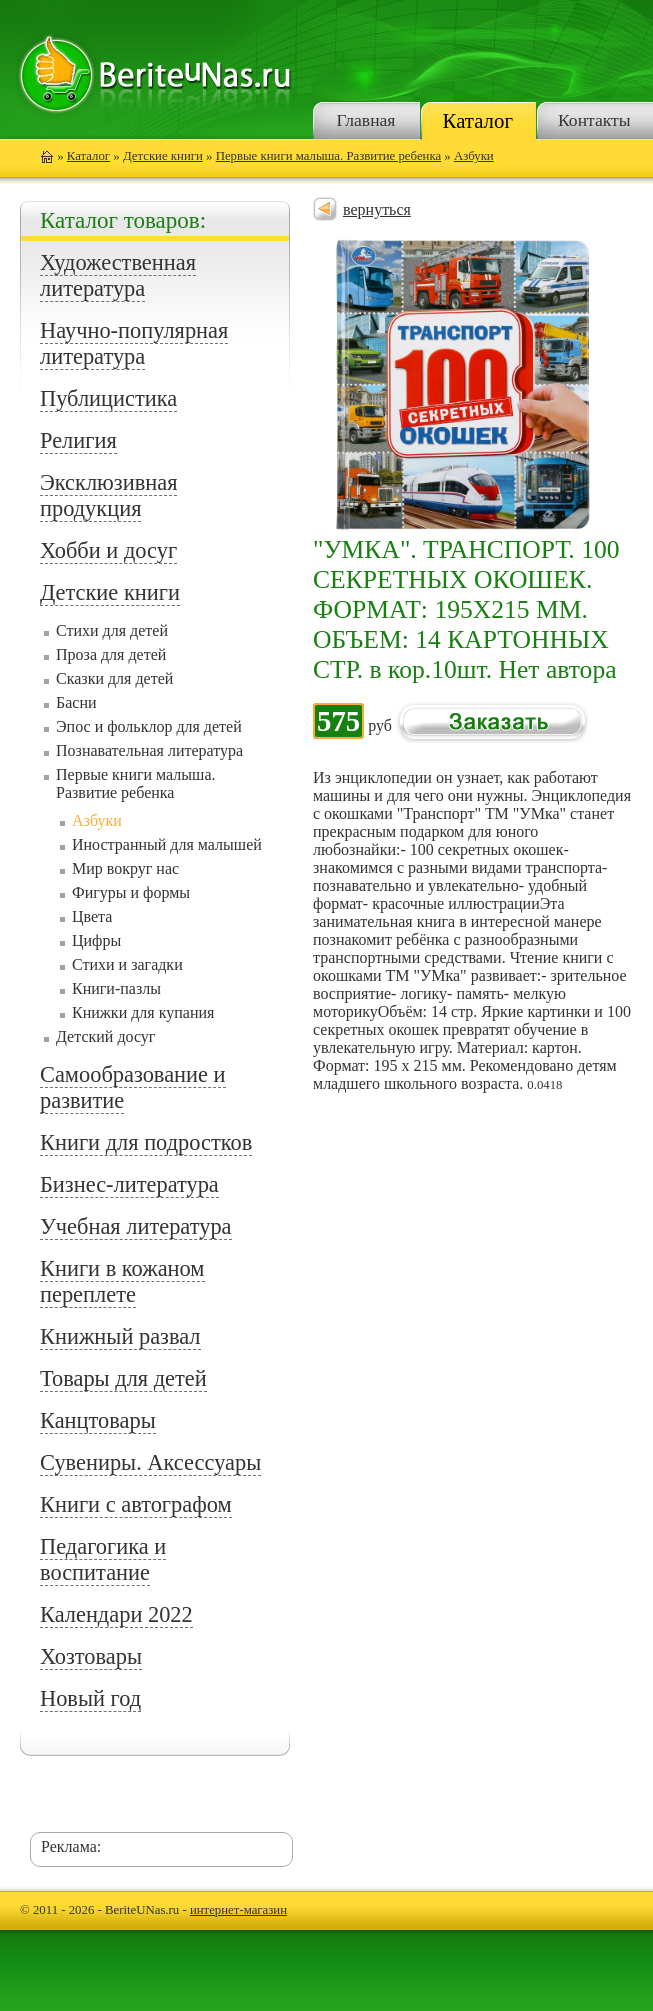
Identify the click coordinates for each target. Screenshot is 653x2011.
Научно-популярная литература (134, 343)
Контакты (594, 120)
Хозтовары (91, 1656)
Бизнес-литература (129, 1184)
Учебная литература (136, 1226)
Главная (365, 120)
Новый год (90, 1698)
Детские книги (163, 156)
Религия (78, 440)
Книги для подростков (146, 1142)
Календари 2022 (116, 1614)
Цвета (92, 916)
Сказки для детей (114, 678)
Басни (76, 702)
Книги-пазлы (116, 988)
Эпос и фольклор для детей (149, 726)
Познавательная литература (149, 750)
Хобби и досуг (108, 550)
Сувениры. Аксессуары (150, 1462)
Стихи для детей (112, 630)
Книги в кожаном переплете (122, 1281)
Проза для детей (111, 654)
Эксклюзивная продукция (108, 495)
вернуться (377, 209)
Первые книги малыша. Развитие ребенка (328, 156)
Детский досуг (105, 1036)
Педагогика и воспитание (103, 1559)
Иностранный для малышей (167, 844)
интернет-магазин (238, 1910)
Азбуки (474, 156)
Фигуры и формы (131, 892)
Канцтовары (98, 1420)
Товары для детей (123, 1378)
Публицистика (108, 398)
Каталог (478, 120)
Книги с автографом (136, 1504)
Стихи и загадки (127, 964)
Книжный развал (120, 1336)
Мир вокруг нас (125, 868)
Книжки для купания (143, 1012)
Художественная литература (118, 275)
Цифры (96, 940)
